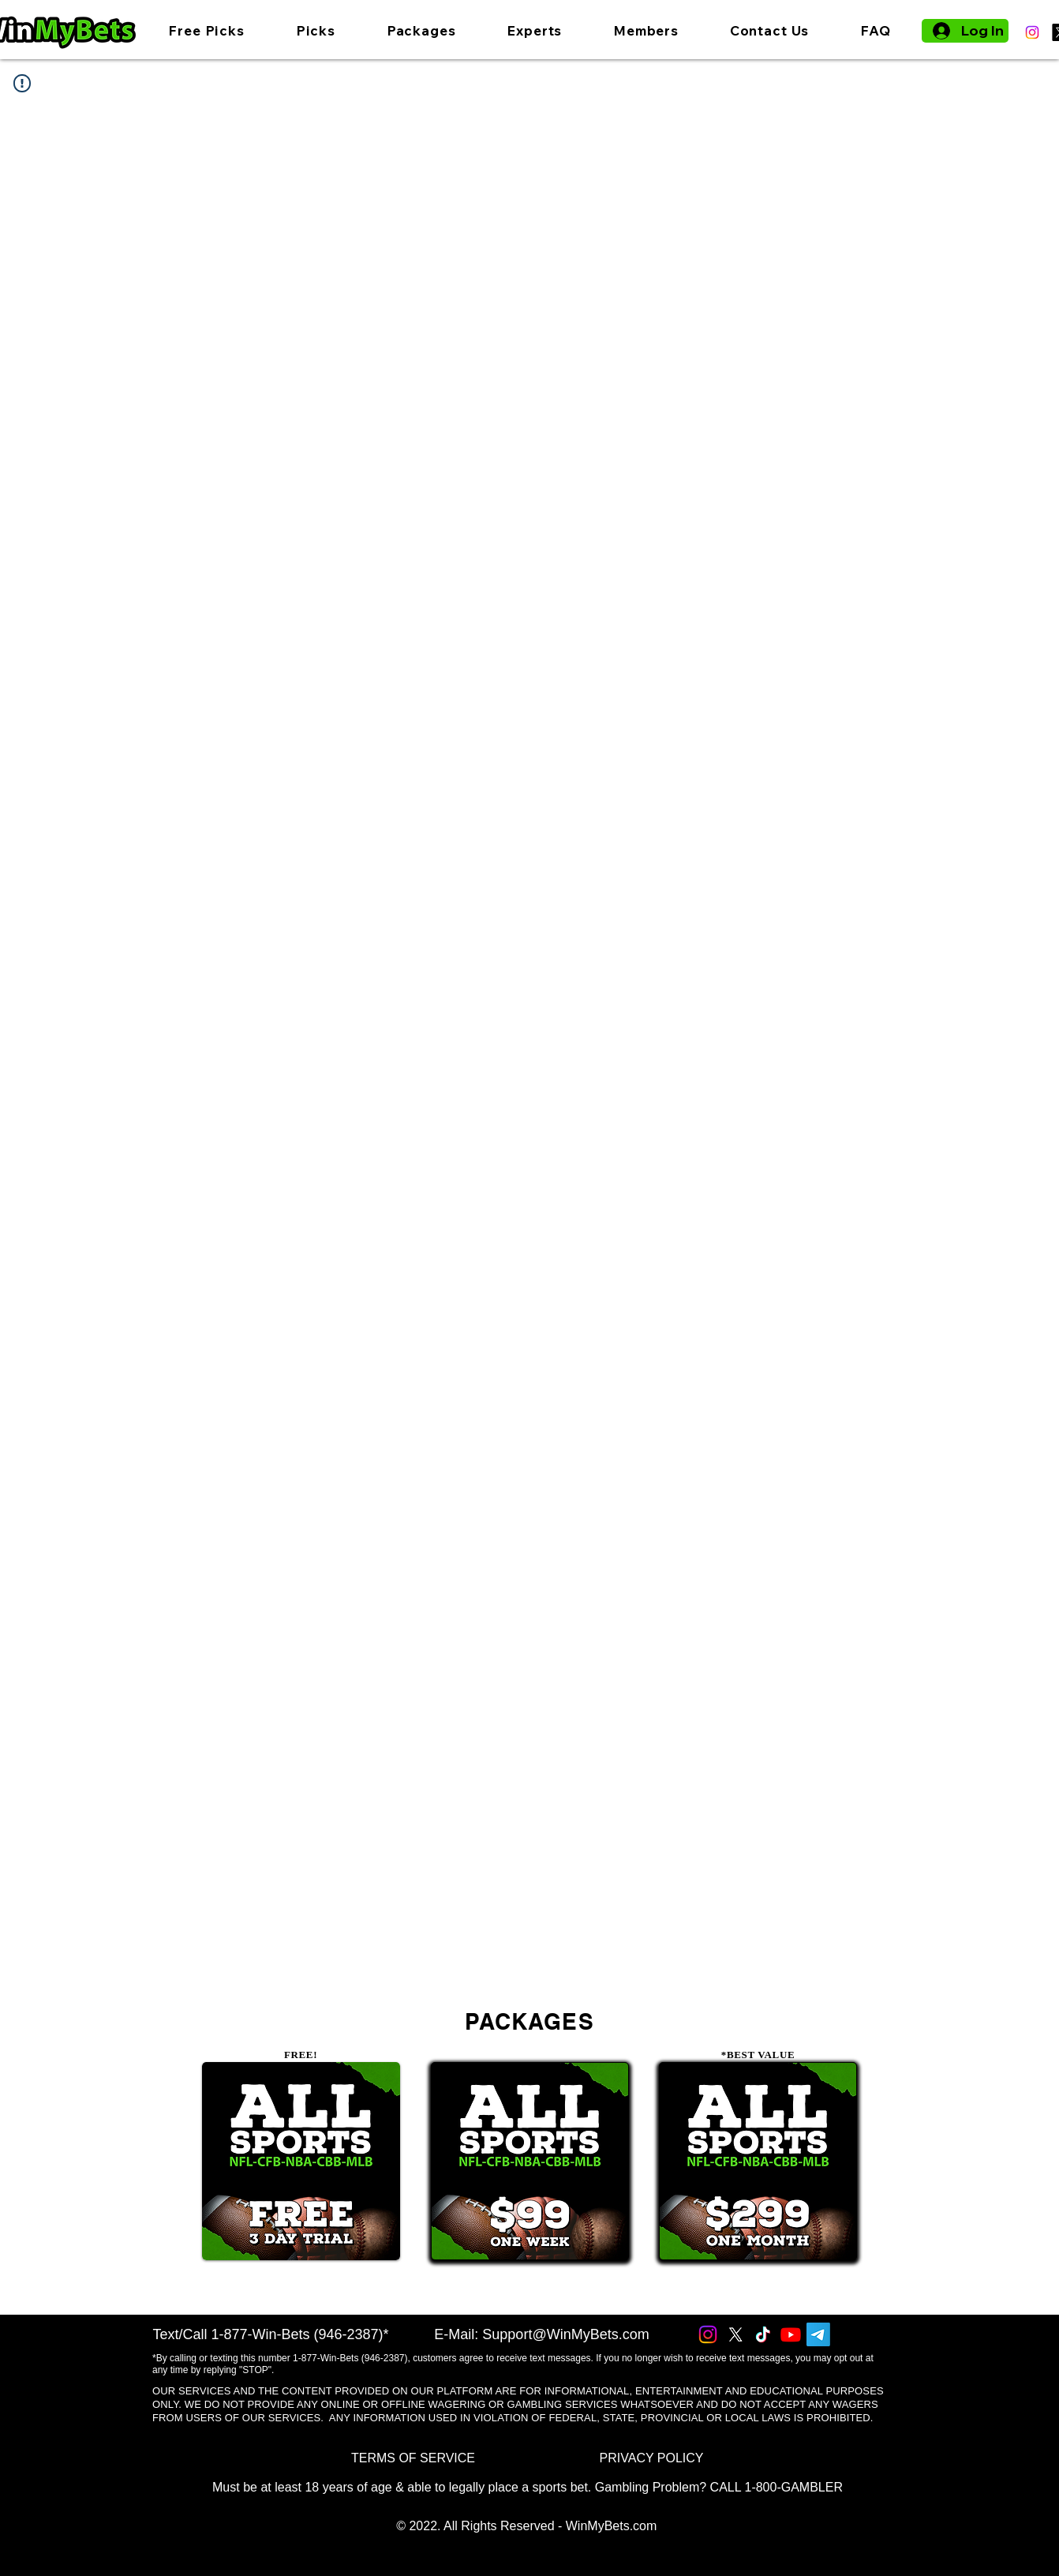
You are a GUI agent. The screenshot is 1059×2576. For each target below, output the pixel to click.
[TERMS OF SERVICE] (413, 2458)
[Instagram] (1032, 32)
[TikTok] (763, 2334)
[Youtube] (791, 2334)
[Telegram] (818, 2334)
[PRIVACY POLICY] (651, 2458)
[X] (735, 2334)
